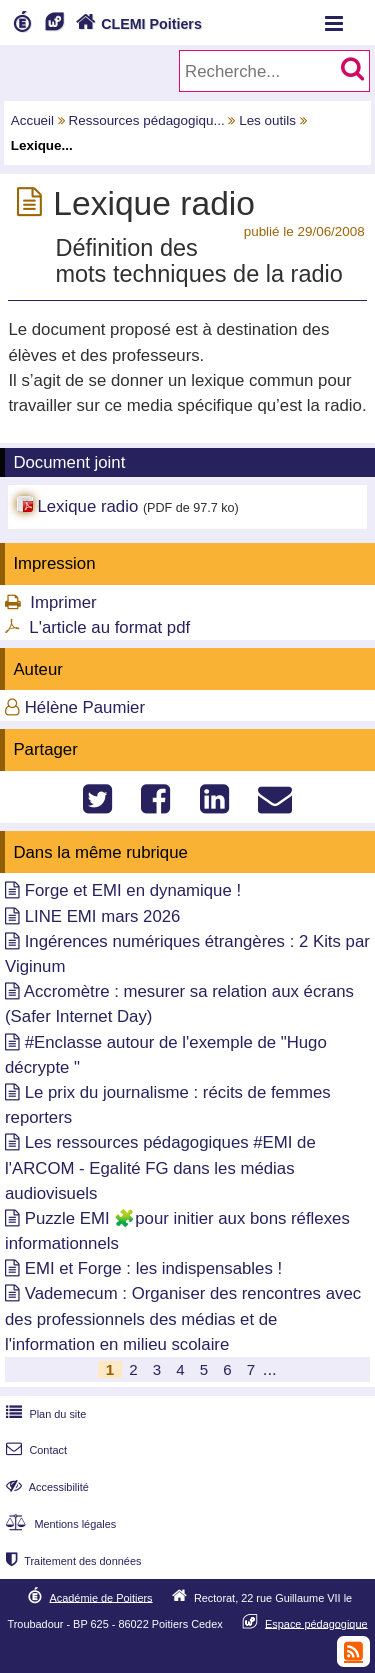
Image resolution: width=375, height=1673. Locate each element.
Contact (34, 1450)
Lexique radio (87, 506)
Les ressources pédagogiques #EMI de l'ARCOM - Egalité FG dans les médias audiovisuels (160, 1167)
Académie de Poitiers (100, 1597)
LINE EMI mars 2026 (103, 916)
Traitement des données (71, 1561)
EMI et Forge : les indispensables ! (153, 1268)
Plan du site (44, 1414)
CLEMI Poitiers (136, 24)
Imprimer (63, 602)
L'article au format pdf (109, 627)
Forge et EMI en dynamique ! (133, 890)
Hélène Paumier (85, 707)
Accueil (32, 120)
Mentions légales (59, 1524)
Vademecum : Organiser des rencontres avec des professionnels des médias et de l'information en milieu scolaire (183, 1318)
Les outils (267, 120)
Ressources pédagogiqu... (147, 120)
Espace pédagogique (316, 1623)
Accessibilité (45, 1487)
